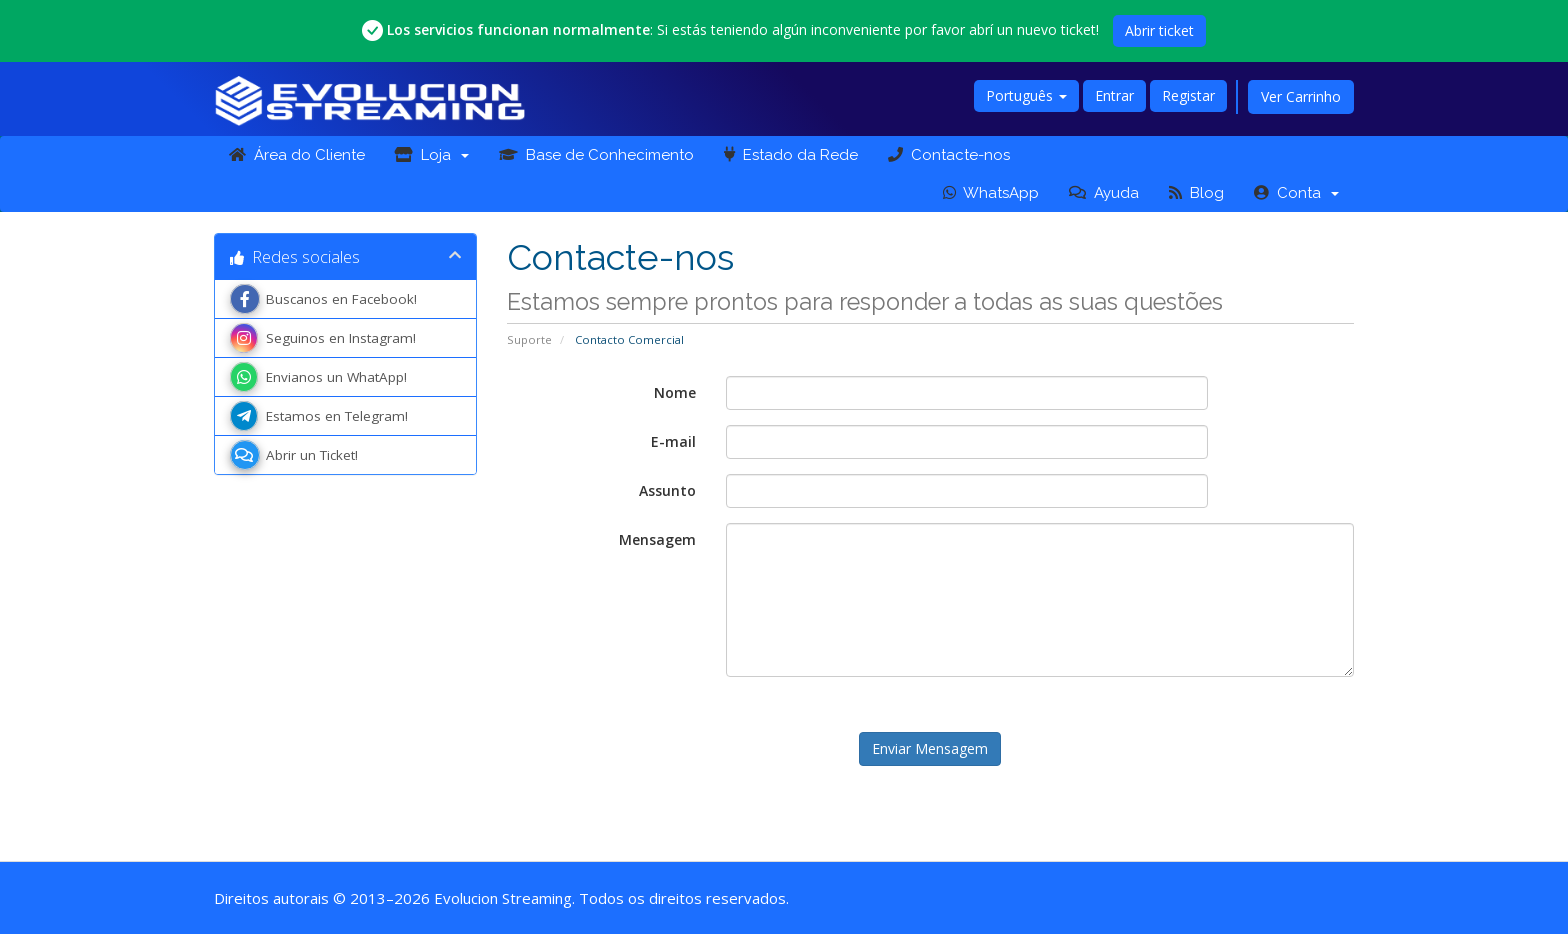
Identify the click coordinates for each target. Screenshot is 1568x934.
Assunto (667, 490)
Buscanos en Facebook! (323, 299)
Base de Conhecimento (596, 155)
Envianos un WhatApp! (318, 377)
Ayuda (1104, 193)
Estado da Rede (791, 155)
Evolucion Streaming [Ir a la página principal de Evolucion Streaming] (503, 898)
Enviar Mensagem (930, 748)
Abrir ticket (1159, 30)
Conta (1296, 193)
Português (1026, 95)
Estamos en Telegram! (319, 416)
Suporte (529, 339)
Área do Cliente (297, 155)
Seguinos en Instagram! (323, 338)
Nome (675, 392)
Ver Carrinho (1301, 96)
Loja (432, 155)
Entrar (1114, 95)
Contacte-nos (949, 155)
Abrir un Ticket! (294, 455)
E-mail (673, 441)
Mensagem (657, 539)
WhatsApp (991, 193)
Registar (1188, 95)
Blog (1196, 193)
